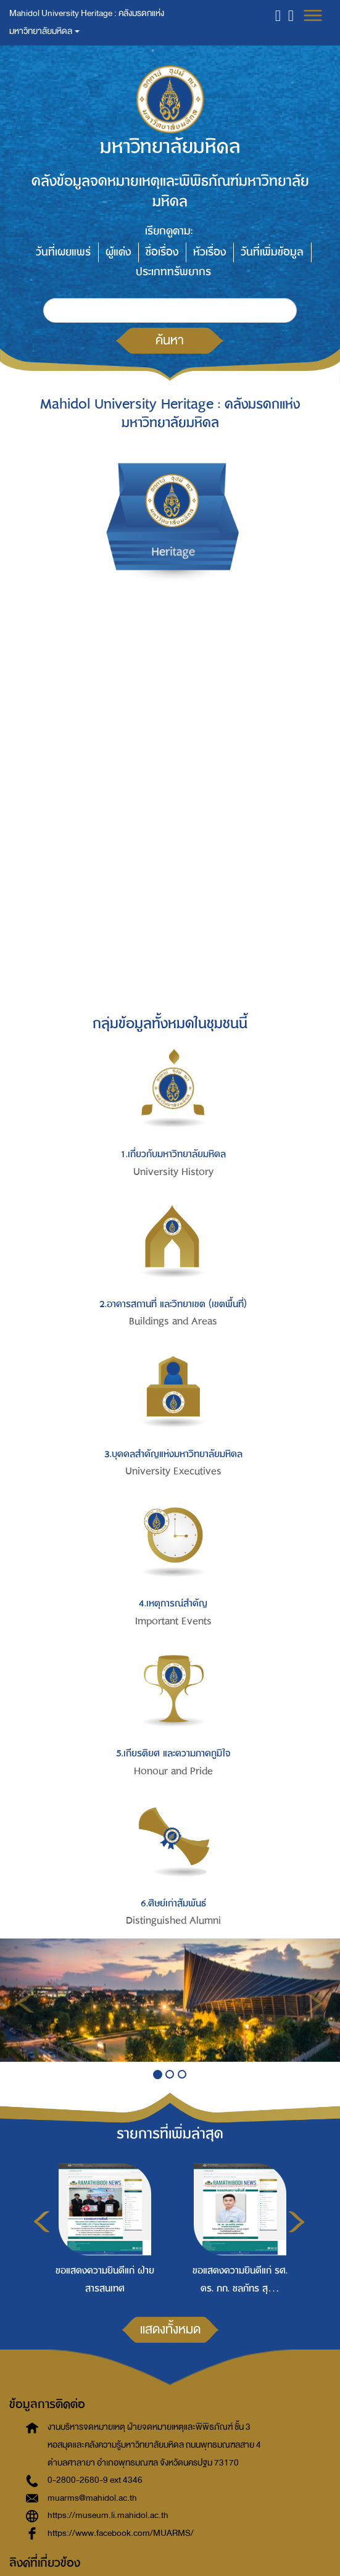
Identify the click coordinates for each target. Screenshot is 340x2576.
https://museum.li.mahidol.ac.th (108, 2515)
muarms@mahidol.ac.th (92, 2498)
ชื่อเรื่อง (162, 252)
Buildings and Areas (173, 1321)
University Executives (173, 1471)
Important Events (173, 1621)
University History (173, 1172)
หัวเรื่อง (209, 252)
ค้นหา (169, 340)
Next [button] (296, 2221)
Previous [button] (41, 2221)
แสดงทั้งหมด (170, 2329)
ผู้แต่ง (118, 252)
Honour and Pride (173, 1771)
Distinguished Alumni (173, 1921)
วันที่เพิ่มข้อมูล (272, 252)
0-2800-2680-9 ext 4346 (95, 2480)
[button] (278, 15)
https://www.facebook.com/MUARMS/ (121, 2533)
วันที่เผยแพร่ (63, 252)
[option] (101, 2227)
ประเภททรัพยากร (173, 271)
